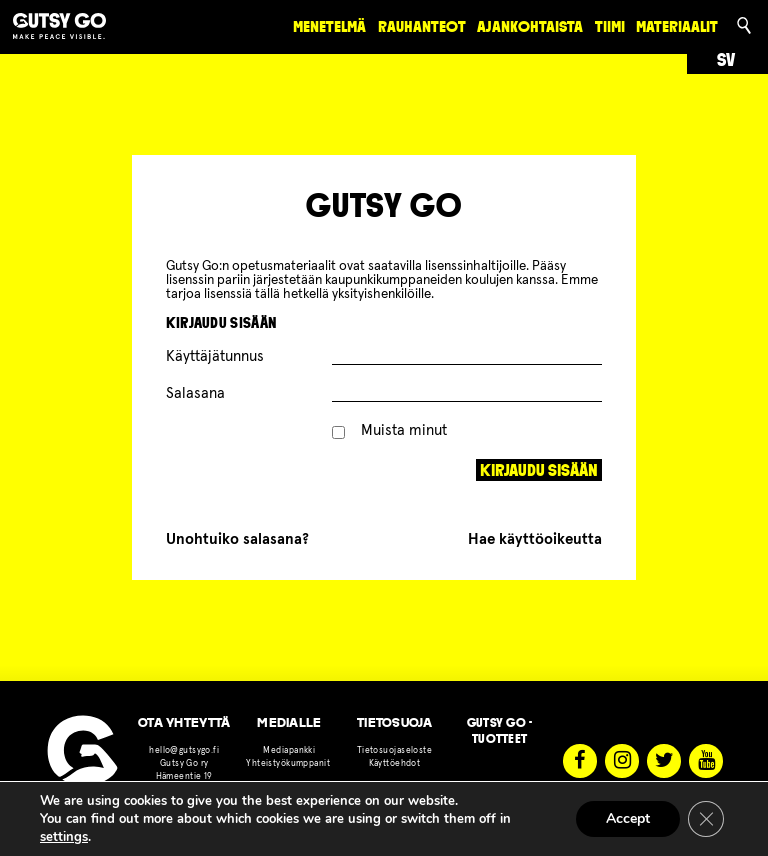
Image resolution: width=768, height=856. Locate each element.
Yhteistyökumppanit (289, 763)
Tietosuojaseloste (394, 750)
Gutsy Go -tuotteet (500, 730)
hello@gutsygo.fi (184, 750)
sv (726, 60)
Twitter (664, 761)
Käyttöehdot (395, 763)
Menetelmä (329, 26)
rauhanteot (422, 26)
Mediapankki (289, 750)
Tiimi (610, 26)
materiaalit (677, 26)
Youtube (706, 761)
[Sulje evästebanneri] (706, 819)
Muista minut (390, 430)
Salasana (195, 393)
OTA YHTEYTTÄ (184, 722)
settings (64, 837)
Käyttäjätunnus (215, 356)
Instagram (622, 761)
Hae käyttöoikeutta (535, 539)
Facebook (580, 761)
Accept (628, 818)
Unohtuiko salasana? (237, 539)
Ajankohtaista (530, 26)
